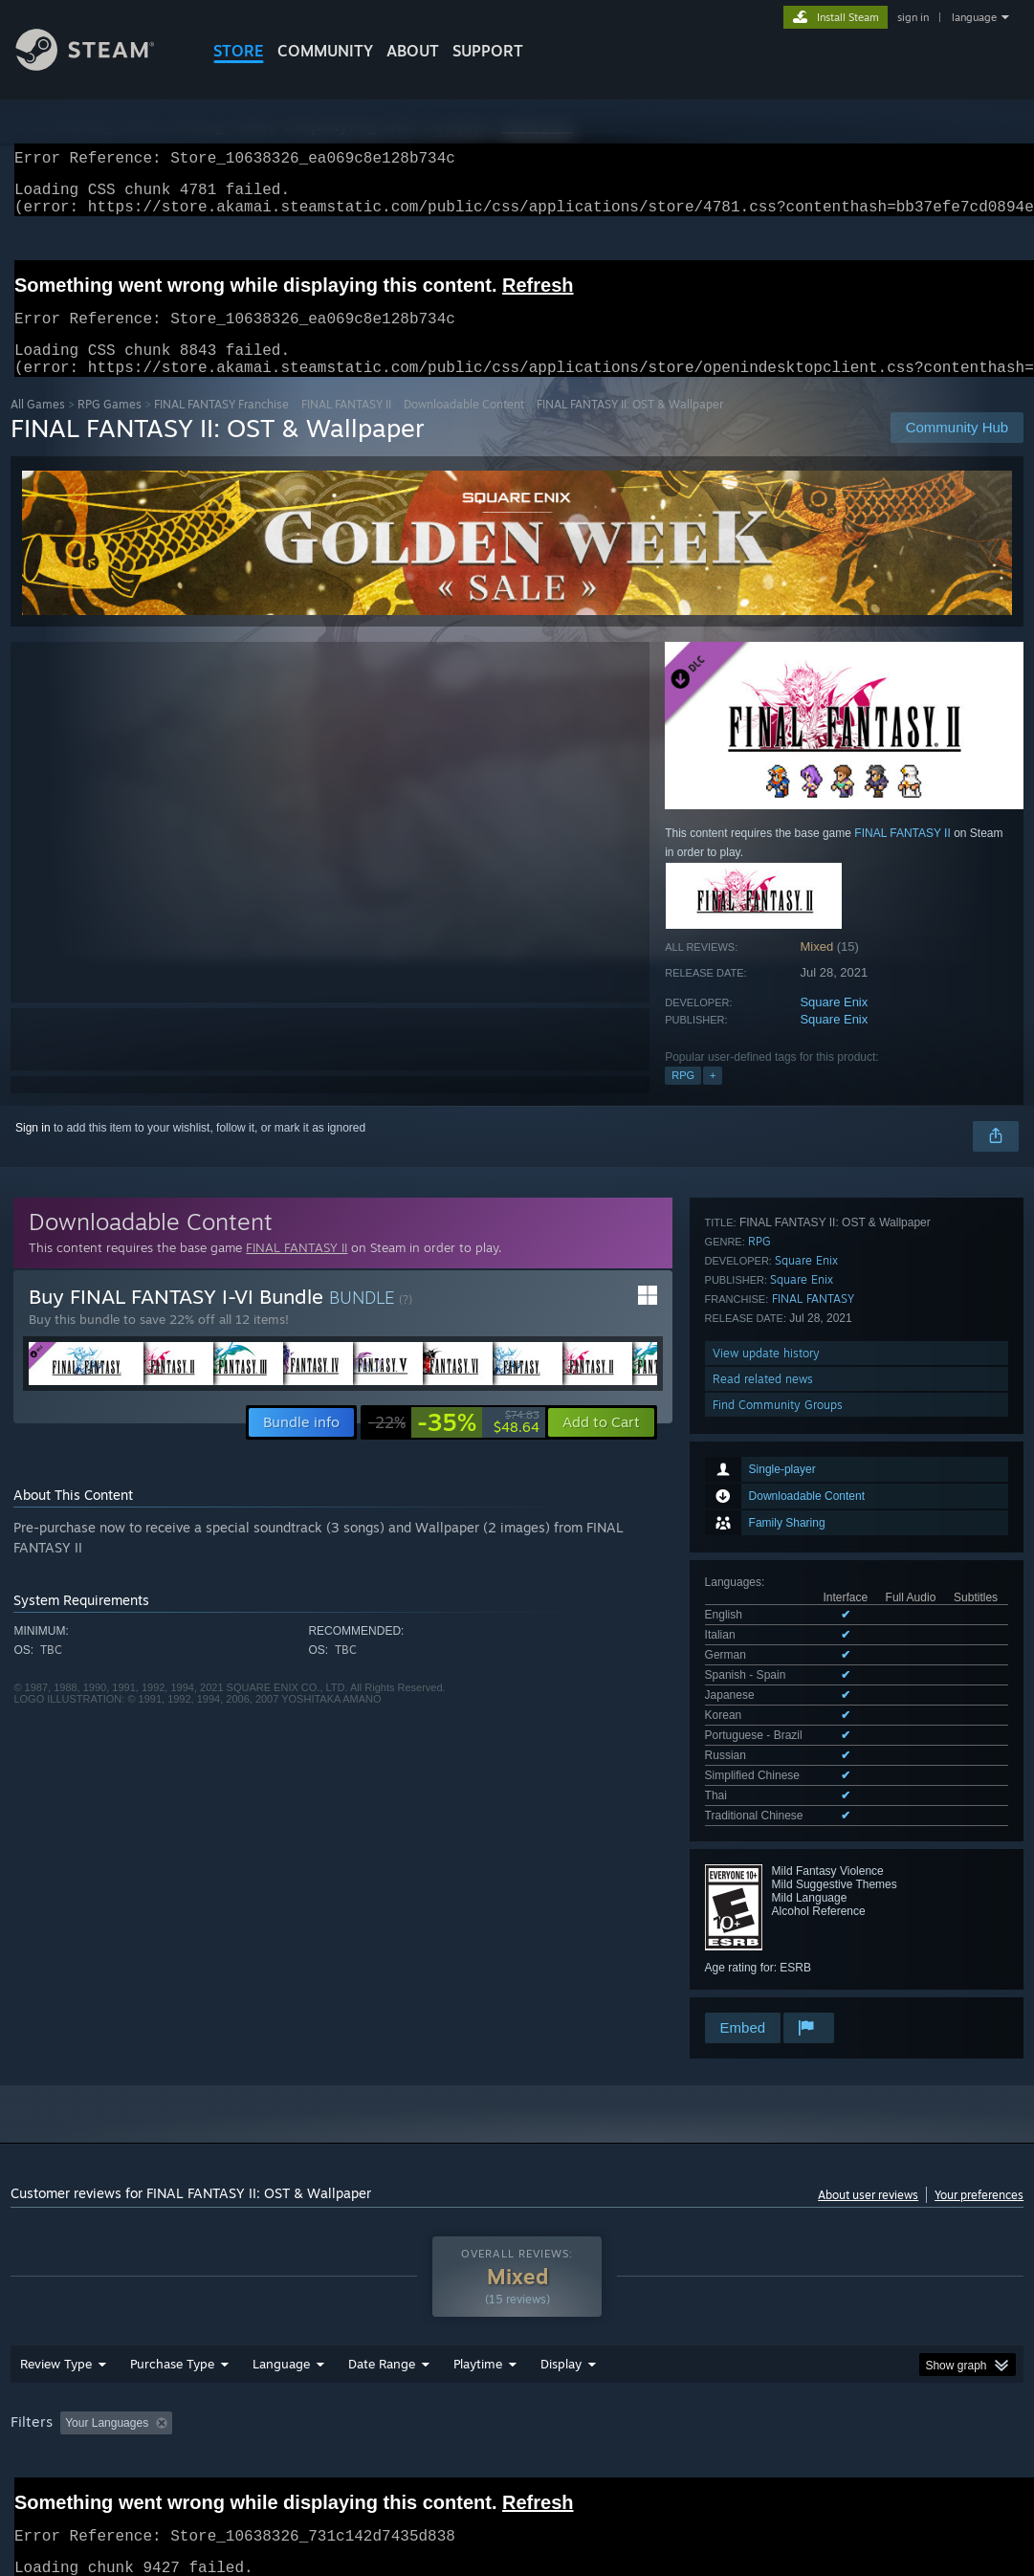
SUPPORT (487, 50)
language (974, 17)
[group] (517, 2383)
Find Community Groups (778, 1881)
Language (281, 2311)
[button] (601, 1445)
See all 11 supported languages (786, 1496)
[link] (454, 1445)
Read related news (763, 1855)
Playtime (477, 2311)
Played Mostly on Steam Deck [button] (584, 2370)
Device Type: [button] (48, 2396)
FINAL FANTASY (813, 1775)
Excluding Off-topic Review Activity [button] (300, 2370)
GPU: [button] (908, 2370)
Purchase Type (172, 2311)
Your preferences (979, 2115)
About (412, 50)
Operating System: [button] (745, 2370)
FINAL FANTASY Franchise (221, 427)
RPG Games (109, 427)
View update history (766, 1829)
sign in (913, 17)
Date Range (381, 2311)
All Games (38, 427)
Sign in (33, 1150)
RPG (682, 1098)
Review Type (56, 2311)
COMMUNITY (325, 50)
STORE (238, 50)
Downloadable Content (464, 427)
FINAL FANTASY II (346, 427)
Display (561, 2311)
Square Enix (834, 1025)
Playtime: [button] (448, 2370)
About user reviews (868, 2115)
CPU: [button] (844, 2370)
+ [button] (712, 1098)
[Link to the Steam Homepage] (99, 65)
